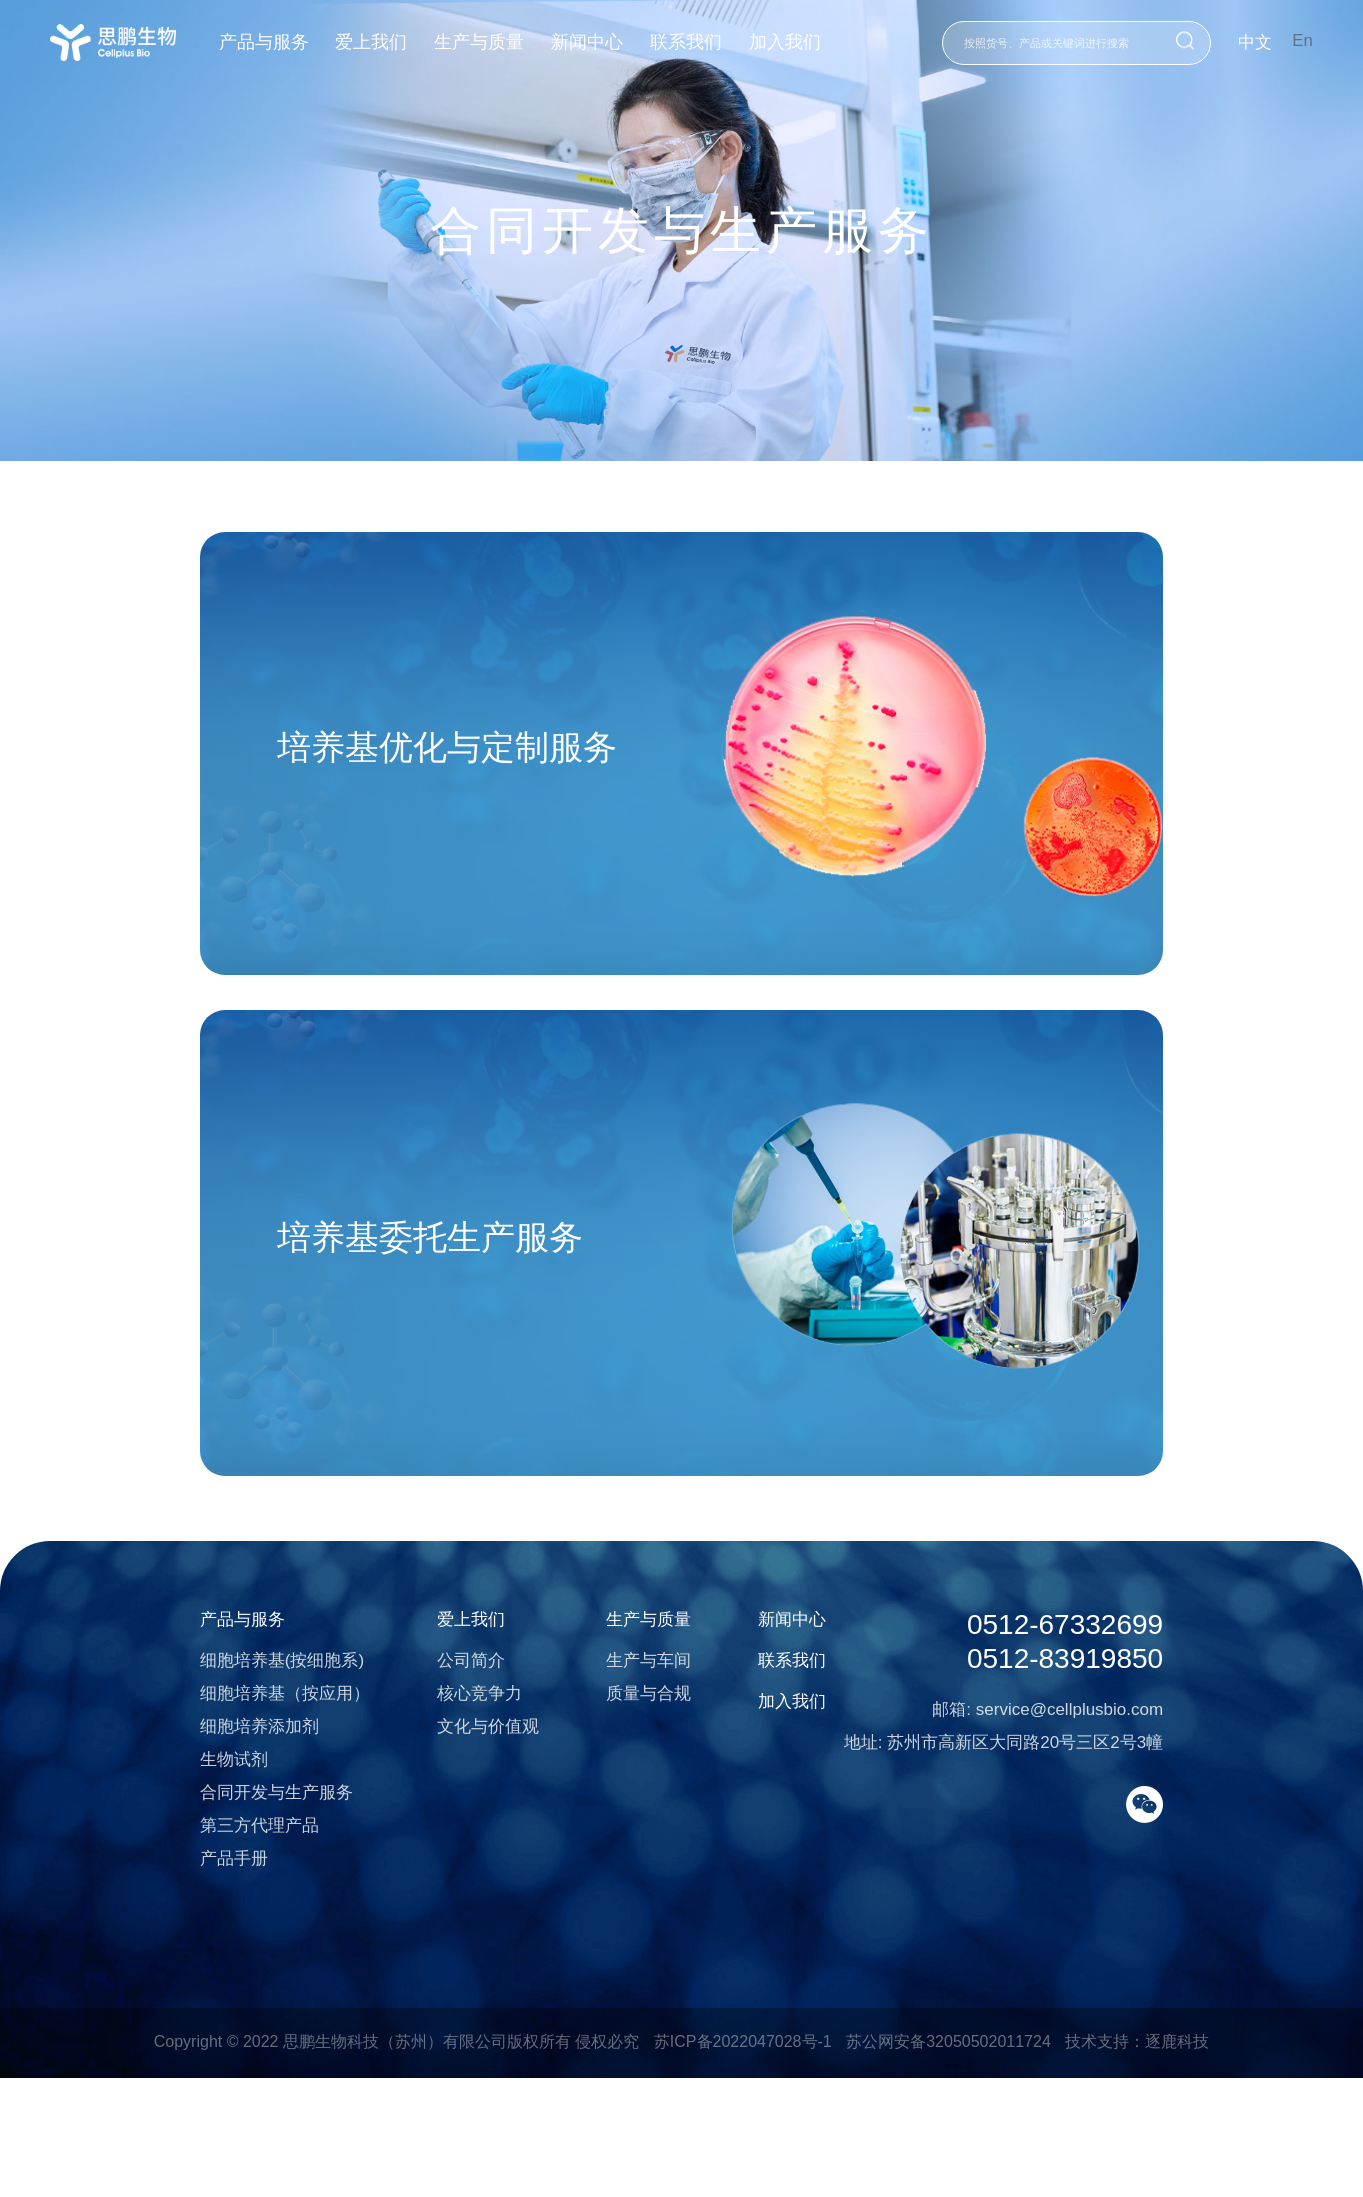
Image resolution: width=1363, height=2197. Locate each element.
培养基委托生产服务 (401, 1290)
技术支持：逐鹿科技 (1137, 2158)
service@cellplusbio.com (1118, 1814)
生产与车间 (629, 1761)
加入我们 (816, 42)
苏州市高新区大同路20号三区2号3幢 (1075, 1847)
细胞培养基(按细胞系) (233, 1761)
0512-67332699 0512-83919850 (1114, 1741)
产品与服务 (281, 42)
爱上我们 (392, 42)
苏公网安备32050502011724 (948, 2158)
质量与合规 (629, 1794)
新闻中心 (613, 42)
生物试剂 (185, 1860)
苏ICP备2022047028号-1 (743, 2158)
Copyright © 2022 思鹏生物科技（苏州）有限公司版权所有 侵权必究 (397, 2158)
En (1302, 40)
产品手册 (185, 1959)
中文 (1255, 42)
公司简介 (437, 1761)
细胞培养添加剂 (210, 1827)
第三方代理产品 (210, 1926)
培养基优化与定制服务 (420, 764)
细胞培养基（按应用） (236, 1794)
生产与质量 (502, 42)
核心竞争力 (445, 1794)
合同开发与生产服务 (227, 1893)
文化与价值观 (454, 1827)
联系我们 (715, 42)
